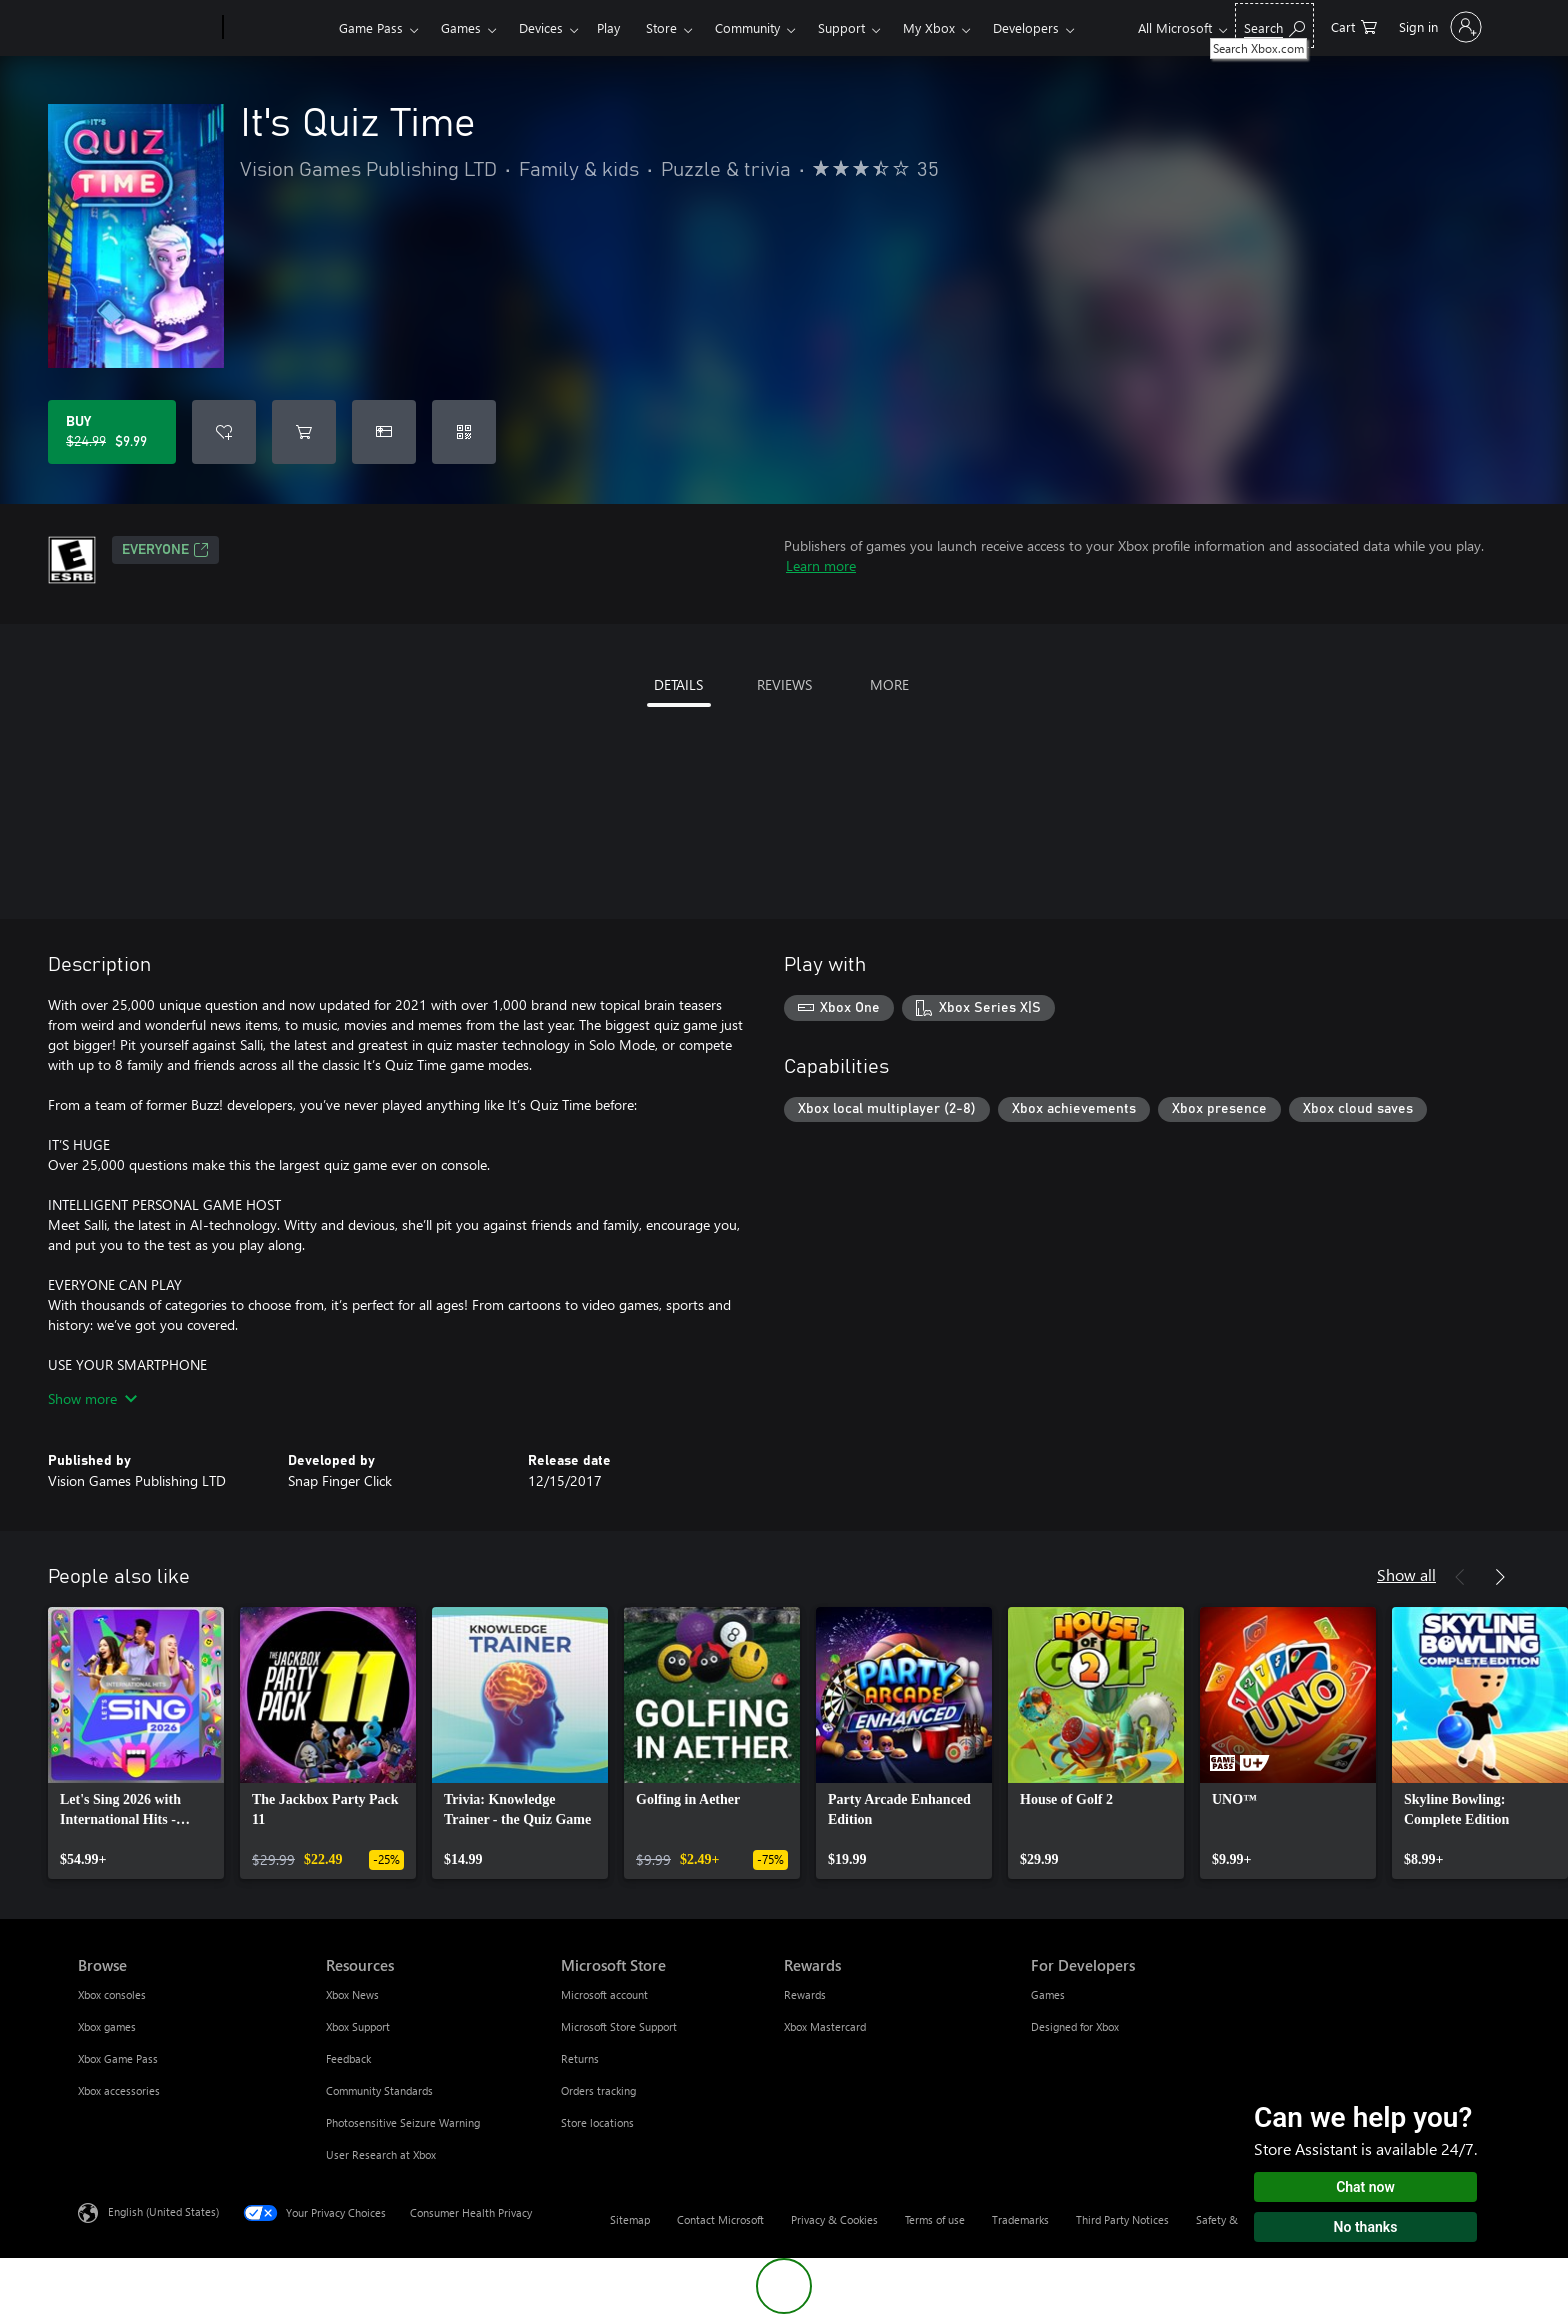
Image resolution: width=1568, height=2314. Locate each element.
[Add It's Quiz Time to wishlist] (224, 432)
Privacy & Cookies (834, 2219)
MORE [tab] (889, 684)
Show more (92, 1398)
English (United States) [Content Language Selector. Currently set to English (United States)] (163, 2211)
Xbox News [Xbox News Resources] (352, 1994)
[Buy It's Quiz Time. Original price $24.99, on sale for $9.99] (112, 432)
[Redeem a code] (464, 432)
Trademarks (1020, 2219)
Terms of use (935, 2219)
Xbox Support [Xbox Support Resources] (358, 2026)
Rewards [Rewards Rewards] (805, 1994)
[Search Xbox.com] (1274, 25)
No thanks (1366, 2227)
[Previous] (1460, 1577)
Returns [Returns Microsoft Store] (580, 2058)
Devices (541, 27)
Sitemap (630, 2219)
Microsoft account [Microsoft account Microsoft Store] (604, 1994)
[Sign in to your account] (1438, 27)
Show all (1406, 1574)
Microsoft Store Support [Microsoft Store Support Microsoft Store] (619, 2026)
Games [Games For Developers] (1048, 1994)
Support (841, 27)
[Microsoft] (146, 28)
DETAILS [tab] (678, 684)
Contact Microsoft (720, 2219)
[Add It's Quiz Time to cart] (304, 432)
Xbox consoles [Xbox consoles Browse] (112, 1994)
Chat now (1365, 2187)
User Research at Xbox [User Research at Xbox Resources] (381, 2154)
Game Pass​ (371, 27)
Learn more (821, 565)
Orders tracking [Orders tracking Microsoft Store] (598, 2090)
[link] (136, 1743)
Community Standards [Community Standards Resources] (379, 2090)
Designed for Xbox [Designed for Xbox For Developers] (1075, 2026)
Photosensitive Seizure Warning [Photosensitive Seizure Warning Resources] (403, 2122)
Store (661, 27)
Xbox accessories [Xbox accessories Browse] (119, 2090)
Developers (1026, 27)
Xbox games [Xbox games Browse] (107, 2026)
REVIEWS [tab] (784, 684)
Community (747, 27)
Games (461, 27)
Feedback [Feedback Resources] (348, 2058)
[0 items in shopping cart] (1354, 25)
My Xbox (929, 27)
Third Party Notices (1122, 2219)
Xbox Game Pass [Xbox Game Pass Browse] (118, 2058)
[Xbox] (278, 28)
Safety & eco (1227, 2219)
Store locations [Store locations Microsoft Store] (597, 2122)
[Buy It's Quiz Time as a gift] (384, 432)
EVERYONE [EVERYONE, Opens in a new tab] (165, 550)
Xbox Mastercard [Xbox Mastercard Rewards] (825, 2026)
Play (608, 27)
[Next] (1500, 1577)
